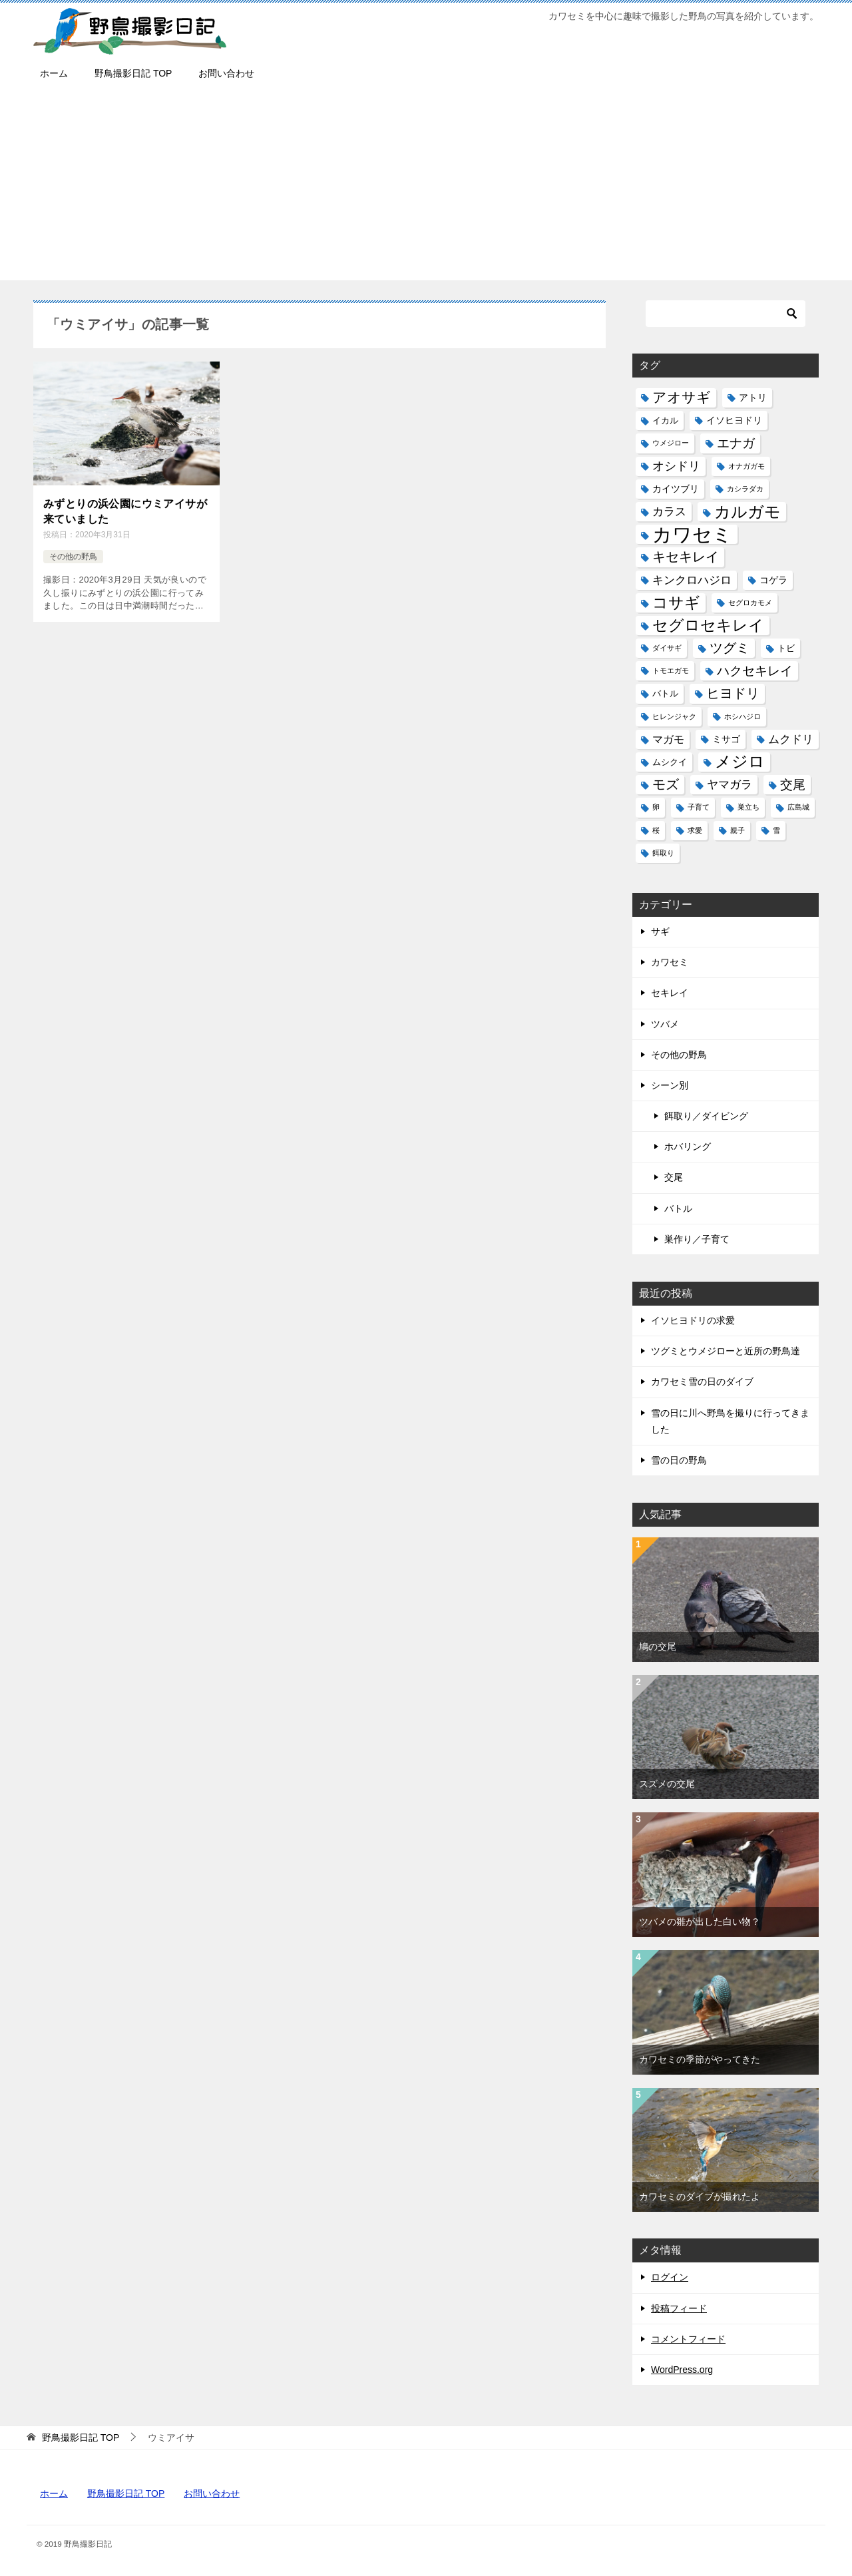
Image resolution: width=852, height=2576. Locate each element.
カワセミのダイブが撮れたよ (699, 2196)
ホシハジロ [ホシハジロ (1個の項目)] (742, 716)
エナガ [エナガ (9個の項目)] (736, 443)
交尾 (673, 1177)
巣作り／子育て (697, 1239)
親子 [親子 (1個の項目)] (737, 830)
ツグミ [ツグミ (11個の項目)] (729, 648)
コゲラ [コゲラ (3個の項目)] (773, 580)
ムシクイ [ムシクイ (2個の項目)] (669, 762)
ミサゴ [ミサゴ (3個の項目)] (726, 739)
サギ (660, 931)
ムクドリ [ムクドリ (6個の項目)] (790, 739)
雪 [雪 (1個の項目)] (776, 830)
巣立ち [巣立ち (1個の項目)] (748, 807)
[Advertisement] (426, 187)
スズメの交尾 (667, 1783)
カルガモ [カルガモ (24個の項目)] (747, 512)
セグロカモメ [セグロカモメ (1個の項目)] (750, 603)
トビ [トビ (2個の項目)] (786, 648)
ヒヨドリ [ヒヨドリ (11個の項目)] (732, 693)
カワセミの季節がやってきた (699, 2059)
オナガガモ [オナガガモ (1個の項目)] (746, 466)
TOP (80, 2437)
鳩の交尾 (657, 1646)
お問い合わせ (226, 73)
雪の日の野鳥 (679, 1460)
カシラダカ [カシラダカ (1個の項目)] (745, 489)
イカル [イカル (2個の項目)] (665, 420)
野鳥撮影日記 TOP (133, 73)
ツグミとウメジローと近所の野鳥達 (725, 1351)
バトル (678, 1208)
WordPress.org (682, 2369)
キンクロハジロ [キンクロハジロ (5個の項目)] (692, 580)
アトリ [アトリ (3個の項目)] (753, 397)
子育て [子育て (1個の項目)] (699, 807)
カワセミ (669, 962)
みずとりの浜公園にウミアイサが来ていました (125, 511)
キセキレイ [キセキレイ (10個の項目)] (685, 556)
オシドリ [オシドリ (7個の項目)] (676, 466)
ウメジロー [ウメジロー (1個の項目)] (670, 443)
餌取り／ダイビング (706, 1116)
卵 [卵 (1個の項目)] (656, 807)
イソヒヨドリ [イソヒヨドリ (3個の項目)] (734, 420)
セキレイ (669, 992)
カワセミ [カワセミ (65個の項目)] (692, 534)
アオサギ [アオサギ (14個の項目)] (681, 397)
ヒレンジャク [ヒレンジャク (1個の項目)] (674, 716)
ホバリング (687, 1146)
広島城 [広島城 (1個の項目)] (798, 807)
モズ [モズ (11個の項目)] (665, 784)
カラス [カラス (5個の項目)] (669, 511)
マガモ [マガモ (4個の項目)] (668, 739)
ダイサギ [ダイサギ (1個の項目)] (667, 648)
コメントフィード (688, 2339)
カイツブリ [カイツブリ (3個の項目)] (675, 488)
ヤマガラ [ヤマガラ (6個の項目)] (729, 784)
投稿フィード (679, 2308)
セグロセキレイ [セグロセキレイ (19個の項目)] (708, 625)
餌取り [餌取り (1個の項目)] (663, 853)
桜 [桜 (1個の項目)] (656, 830)
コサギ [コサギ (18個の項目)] (676, 602)
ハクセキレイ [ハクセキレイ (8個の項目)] (755, 671)
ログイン (669, 2277)
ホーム (54, 73)
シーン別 (669, 1085)
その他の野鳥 (73, 556)
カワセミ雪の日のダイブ (702, 1381)
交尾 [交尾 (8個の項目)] (792, 785)
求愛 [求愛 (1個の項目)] (695, 830)
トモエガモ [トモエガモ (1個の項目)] (670, 670)
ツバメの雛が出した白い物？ (699, 1921)
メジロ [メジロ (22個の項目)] (740, 761)
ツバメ (665, 1024)
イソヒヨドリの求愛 (693, 1320)
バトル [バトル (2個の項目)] (665, 693)
